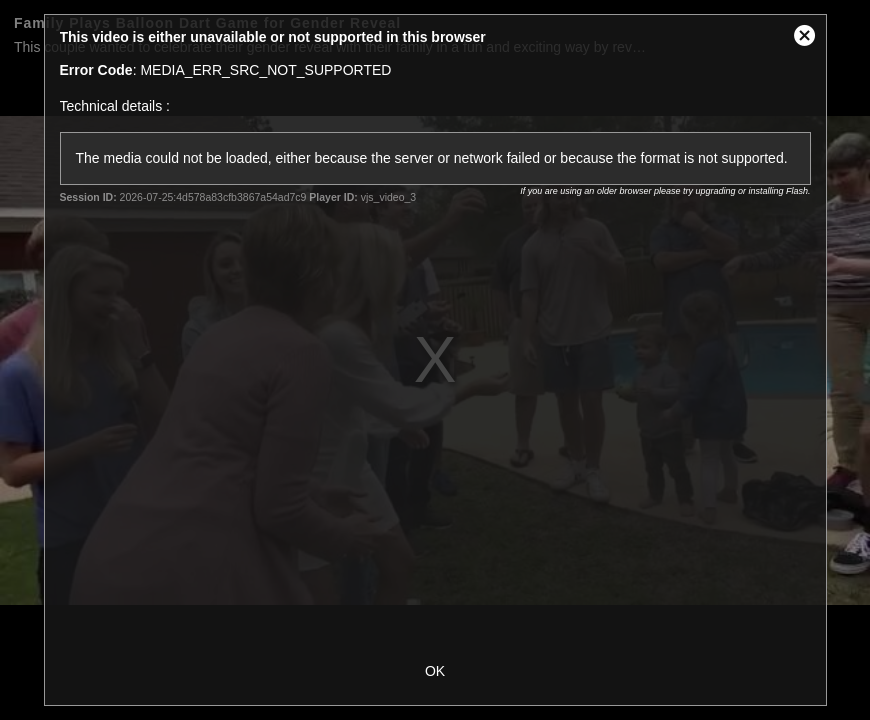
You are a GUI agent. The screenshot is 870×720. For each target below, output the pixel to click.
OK (435, 671)
